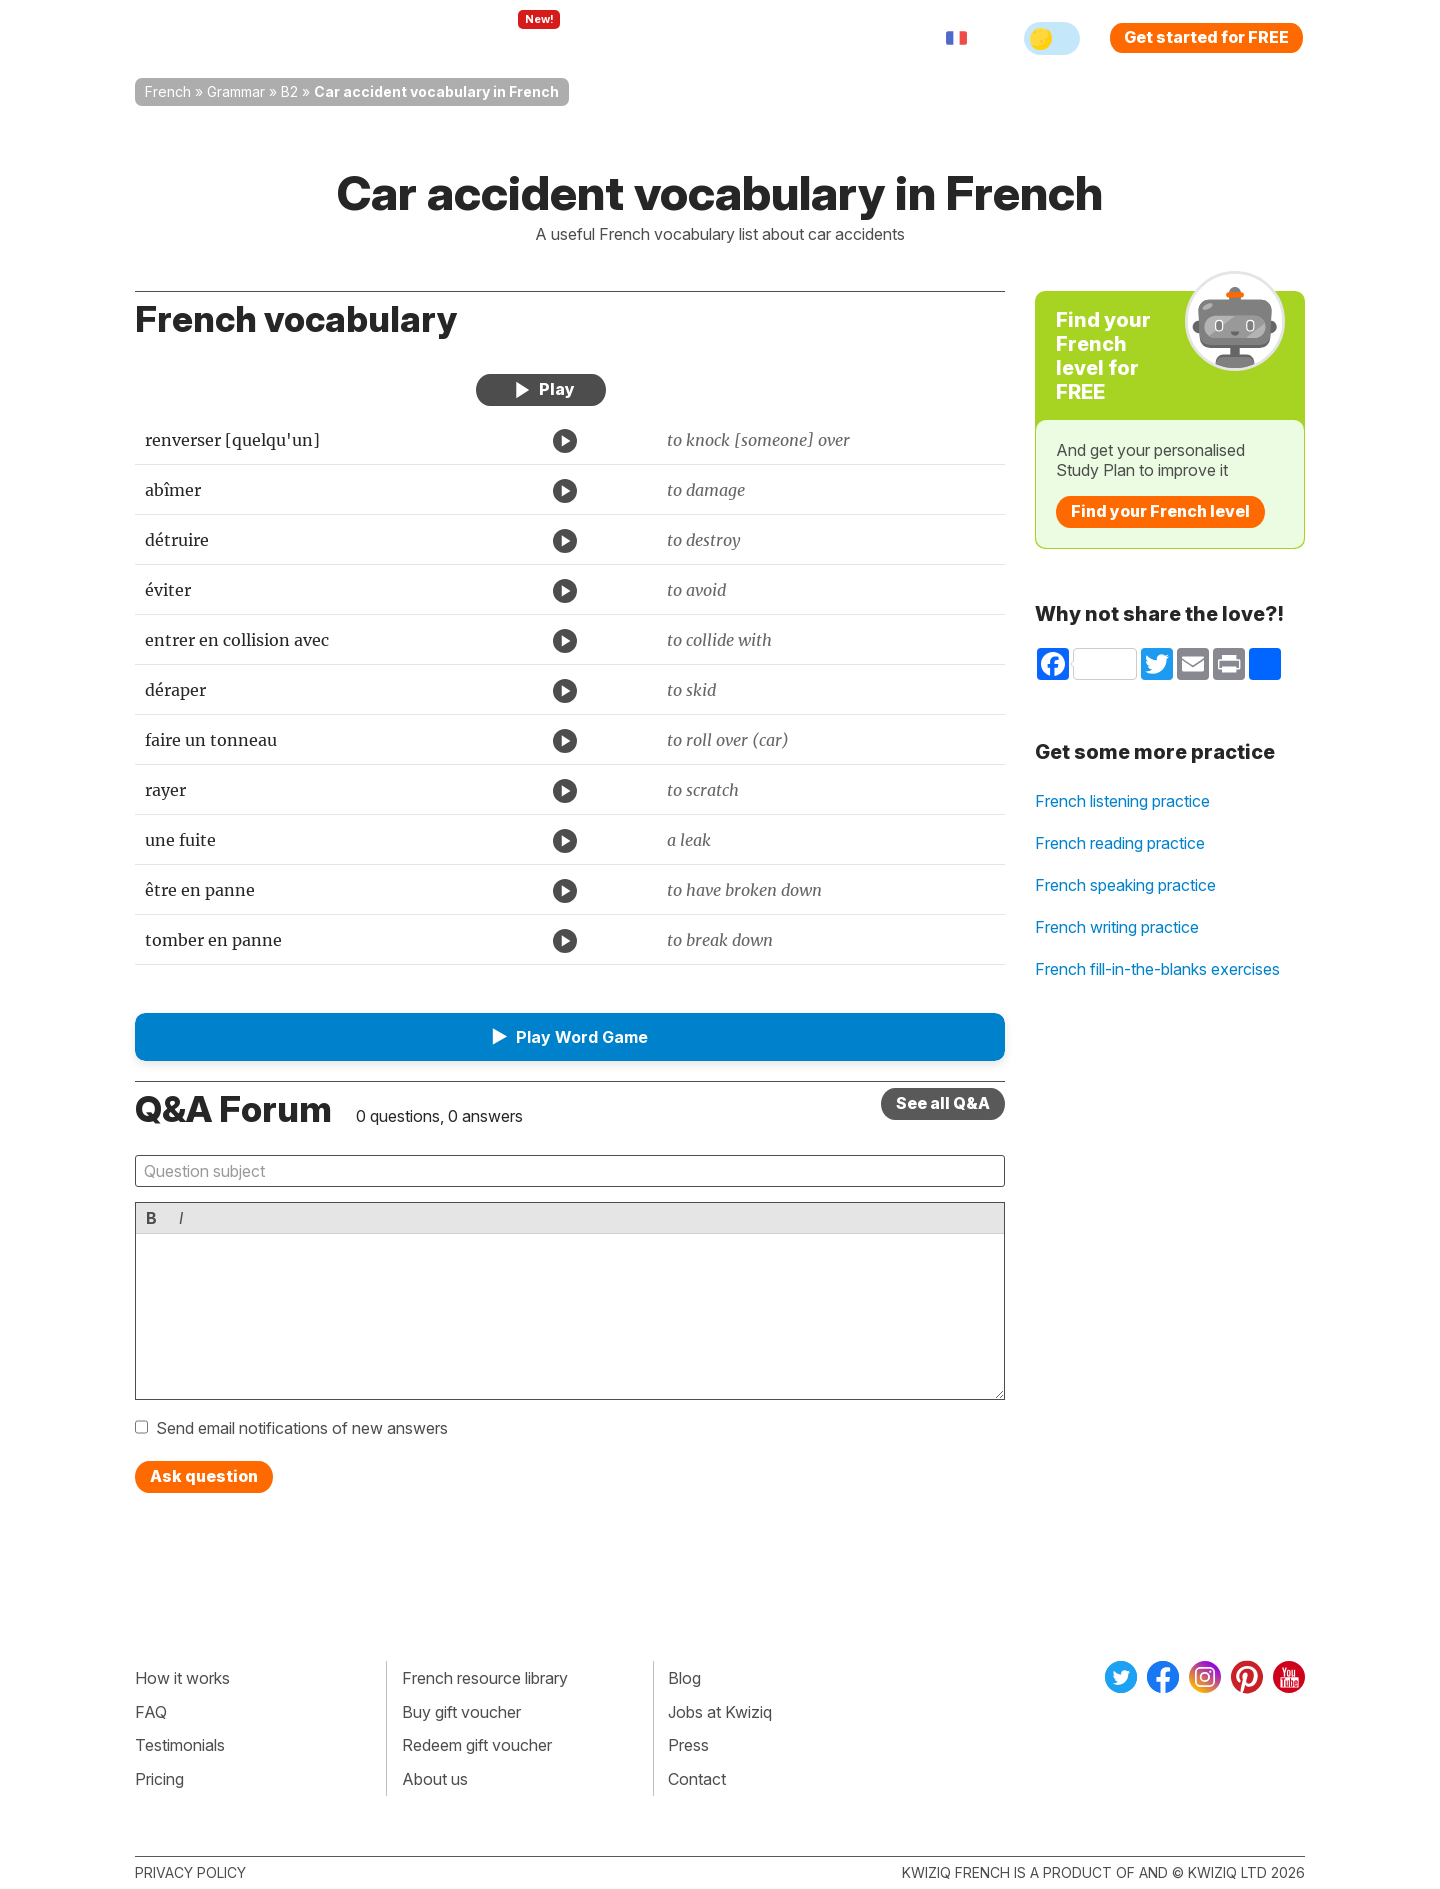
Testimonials (180, 1745)
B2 (289, 91)
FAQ (151, 1712)
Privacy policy (190, 1872)
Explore (518, 38)
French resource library (485, 1678)
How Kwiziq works (381, 38)
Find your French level (1160, 511)
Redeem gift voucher (477, 1745)
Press (688, 1745)
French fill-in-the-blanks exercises (1157, 969)
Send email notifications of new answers (302, 1428)
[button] (570, 1037)
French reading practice (1120, 843)
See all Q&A (943, 1103)
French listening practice (1122, 801)
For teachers (635, 38)
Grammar (236, 91)
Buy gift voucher (461, 1712)
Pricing (743, 38)
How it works (182, 1678)
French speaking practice (1125, 885)
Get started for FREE (1206, 37)
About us (435, 1779)
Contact (697, 1779)
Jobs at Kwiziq (720, 1712)
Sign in (825, 38)
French (168, 91)
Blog (684, 1678)
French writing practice (1117, 927)
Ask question (204, 1476)
